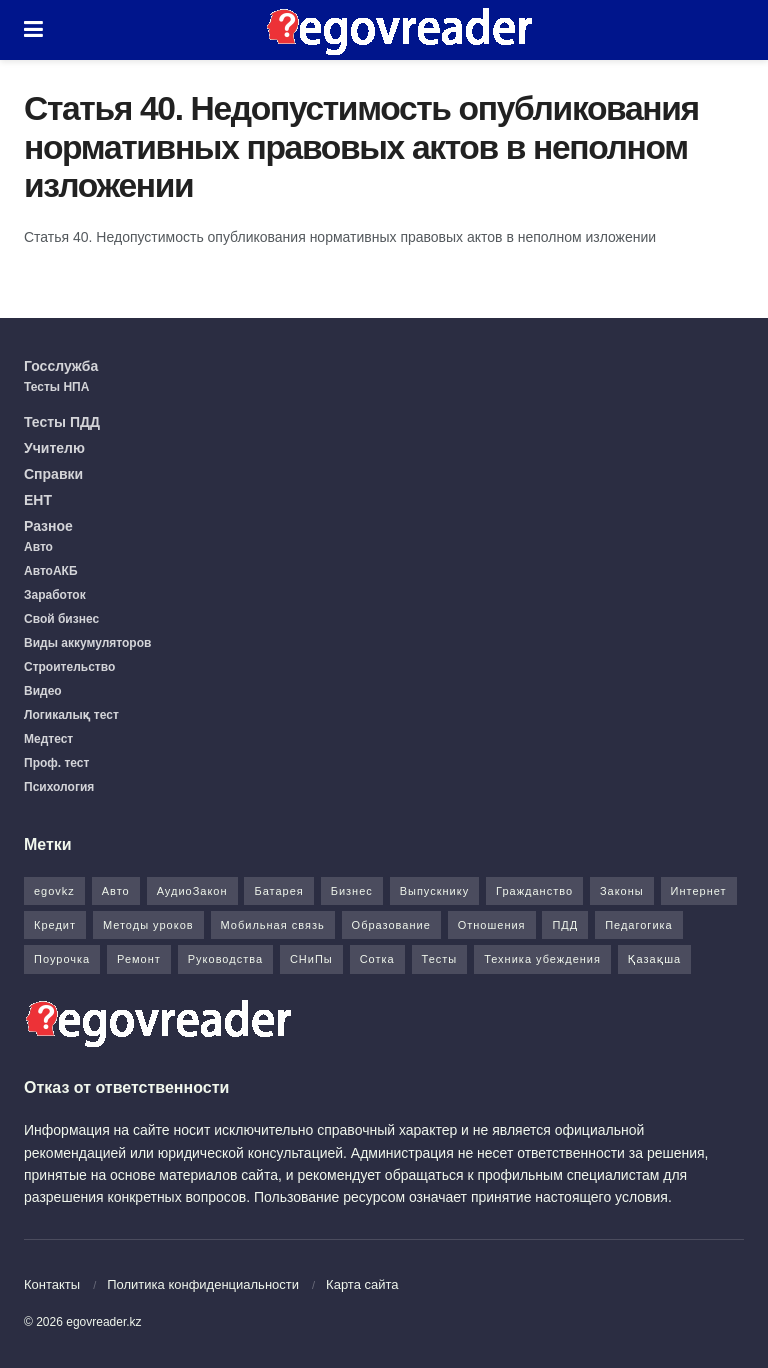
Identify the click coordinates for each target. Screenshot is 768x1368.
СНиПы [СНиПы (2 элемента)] (311, 959)
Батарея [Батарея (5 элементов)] (278, 891)
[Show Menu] (33, 30)
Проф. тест (56, 763)
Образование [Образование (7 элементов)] (391, 925)
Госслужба (61, 366)
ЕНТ (38, 500)
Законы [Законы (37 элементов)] (622, 891)
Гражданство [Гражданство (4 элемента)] (534, 891)
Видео (43, 691)
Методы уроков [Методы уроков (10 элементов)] (148, 925)
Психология (59, 787)
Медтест (48, 739)
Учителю (54, 448)
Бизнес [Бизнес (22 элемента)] (352, 891)
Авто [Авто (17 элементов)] (116, 891)
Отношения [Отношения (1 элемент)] (492, 925)
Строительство (69, 667)
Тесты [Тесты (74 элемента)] (440, 959)
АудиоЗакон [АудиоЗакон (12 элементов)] (192, 891)
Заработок (55, 595)
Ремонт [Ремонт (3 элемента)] (139, 959)
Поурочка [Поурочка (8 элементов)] (62, 959)
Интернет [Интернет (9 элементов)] (699, 891)
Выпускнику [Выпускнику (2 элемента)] (435, 891)
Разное (48, 526)
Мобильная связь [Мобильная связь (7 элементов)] (273, 925)
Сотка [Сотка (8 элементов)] (377, 959)
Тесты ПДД (62, 422)
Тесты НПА (56, 387)
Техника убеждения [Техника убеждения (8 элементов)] (542, 959)
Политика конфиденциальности (203, 1284)
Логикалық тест (71, 715)
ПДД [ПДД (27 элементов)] (565, 925)
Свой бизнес (61, 619)
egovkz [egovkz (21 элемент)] (54, 891)
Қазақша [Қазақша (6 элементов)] (654, 959)
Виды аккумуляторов (87, 643)
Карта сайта (362, 1284)
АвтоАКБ (51, 571)
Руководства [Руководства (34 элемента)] (225, 959)
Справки (53, 474)
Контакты (52, 1284)
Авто (38, 547)
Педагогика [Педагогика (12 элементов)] (639, 925)
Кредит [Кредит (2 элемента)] (55, 925)
